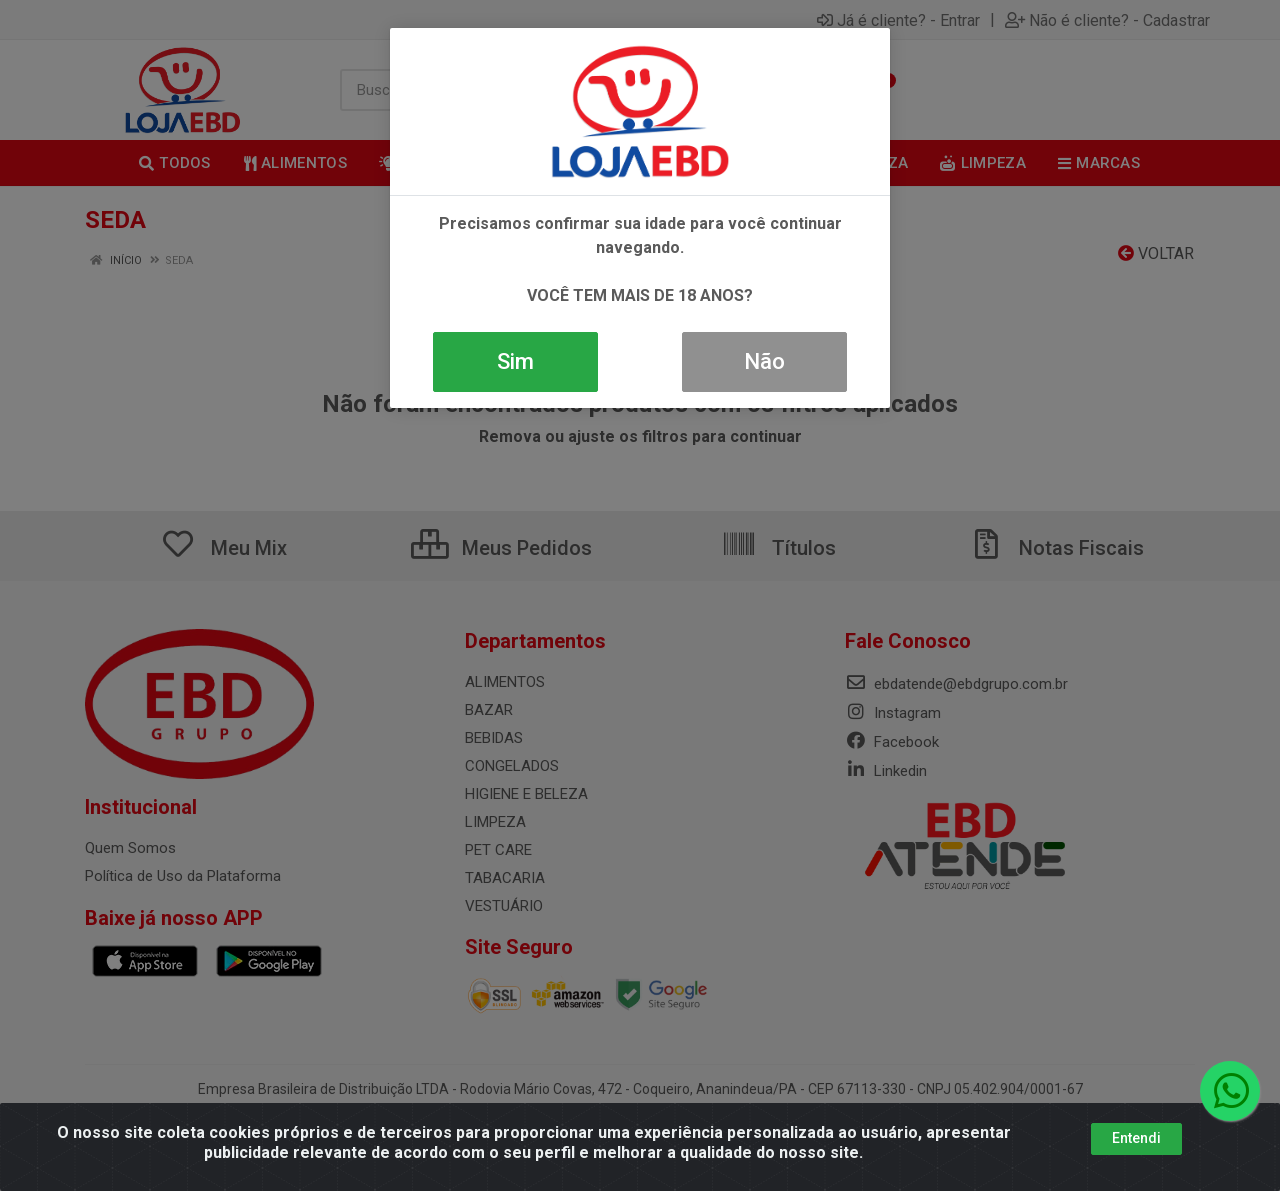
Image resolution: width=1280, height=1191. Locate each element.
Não (764, 361)
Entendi (1136, 1138)
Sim (515, 361)
